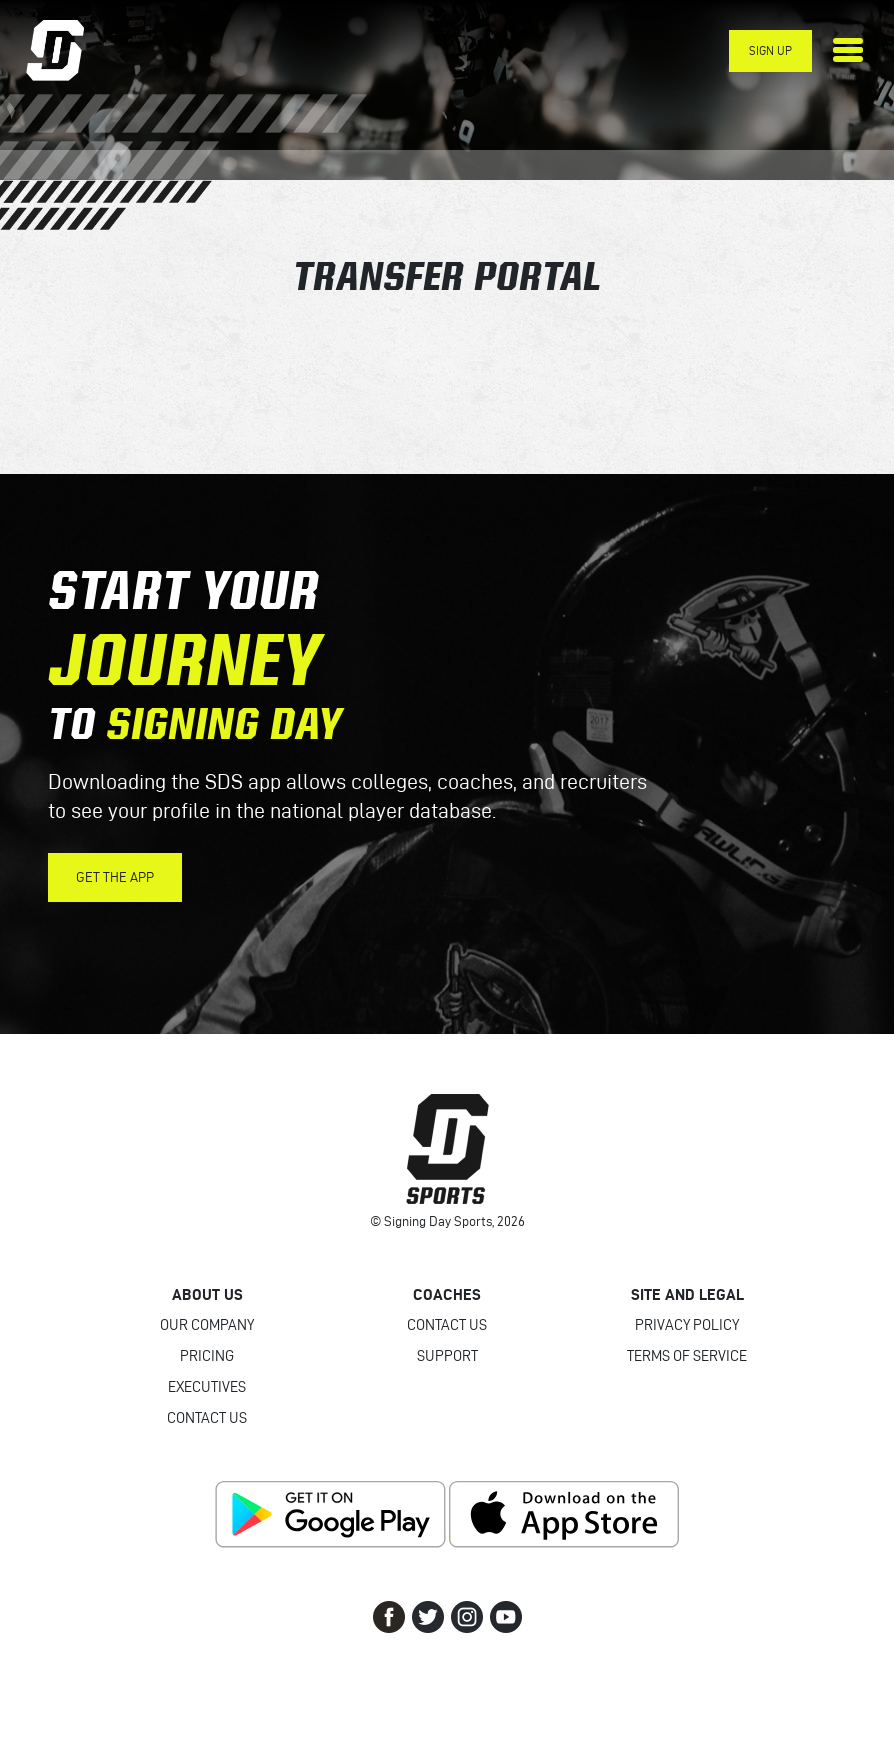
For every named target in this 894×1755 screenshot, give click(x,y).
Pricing (207, 1356)
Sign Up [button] (770, 50)
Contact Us (207, 1418)
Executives (207, 1387)
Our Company (207, 1325)
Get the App (115, 877)
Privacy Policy (687, 1325)
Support (447, 1356)
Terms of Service (687, 1356)
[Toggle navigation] (848, 50)
